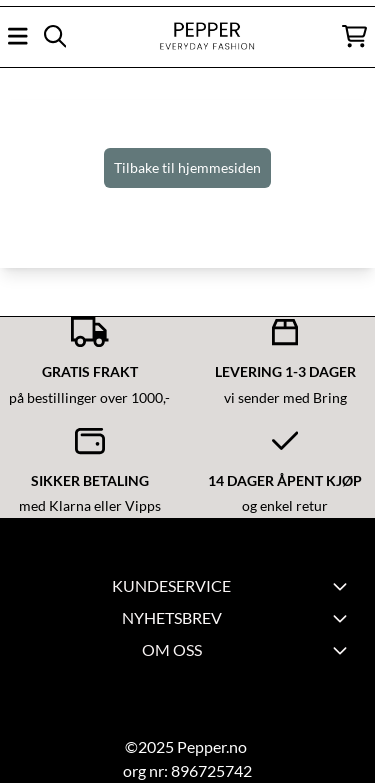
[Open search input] (55, 36)
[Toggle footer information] (343, 618)
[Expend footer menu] (343, 586)
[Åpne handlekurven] (354, 36)
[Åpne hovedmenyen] (18, 36)
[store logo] (187, 36)
